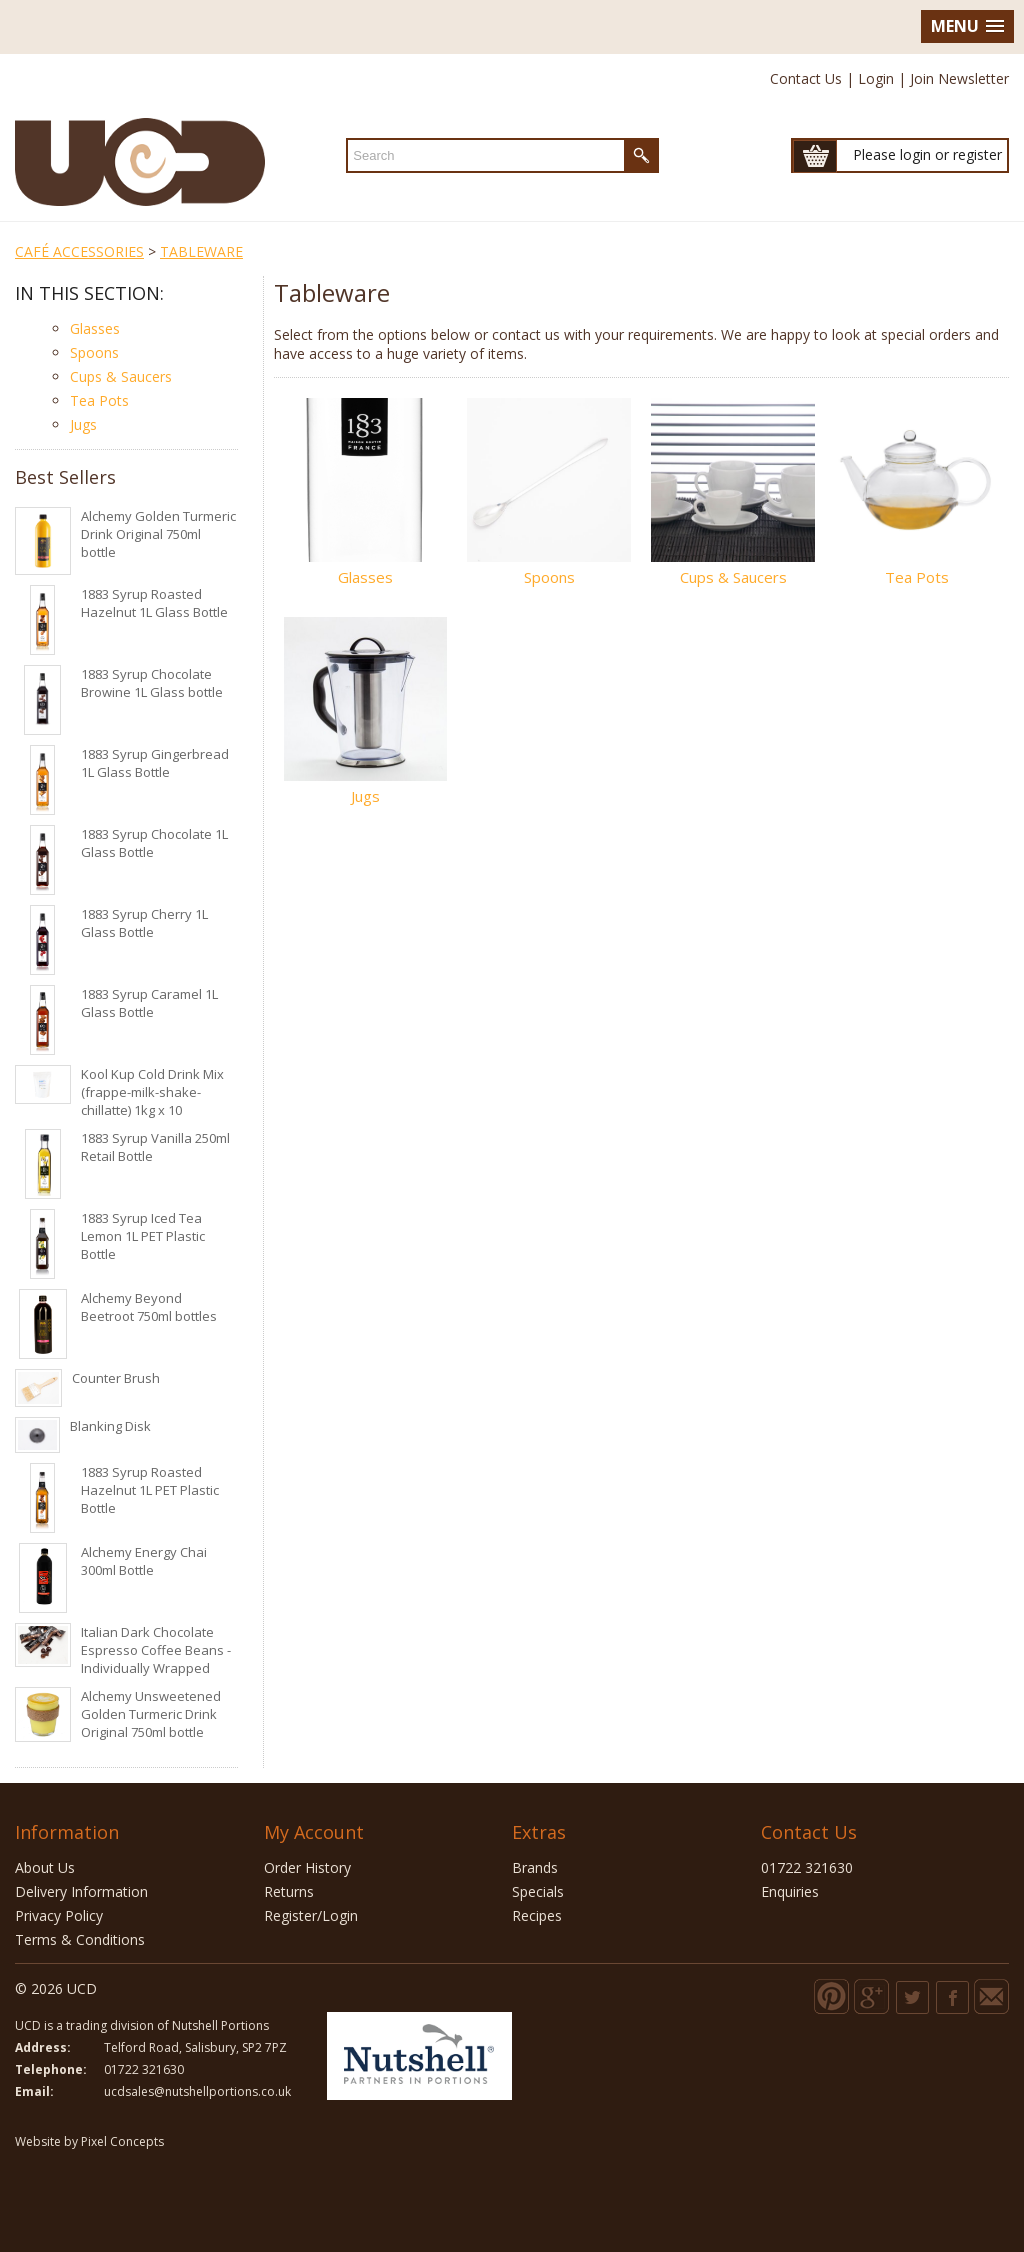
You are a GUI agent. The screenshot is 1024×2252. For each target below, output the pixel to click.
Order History (307, 1867)
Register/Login (311, 1915)
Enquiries (790, 1891)
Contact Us (806, 78)
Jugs (83, 424)
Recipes (537, 1915)
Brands (535, 1867)
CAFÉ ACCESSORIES (79, 251)
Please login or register (927, 154)
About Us (45, 1867)
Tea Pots (99, 400)
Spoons (94, 352)
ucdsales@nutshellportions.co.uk (197, 2091)
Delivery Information (81, 1891)
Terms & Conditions (80, 1939)
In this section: (89, 293)
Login (876, 78)
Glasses (95, 328)
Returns (289, 1891)
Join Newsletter (959, 78)
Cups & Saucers (121, 376)
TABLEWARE (201, 251)
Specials (538, 1891)
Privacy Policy (59, 1915)
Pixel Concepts (122, 2141)
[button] (967, 26)
